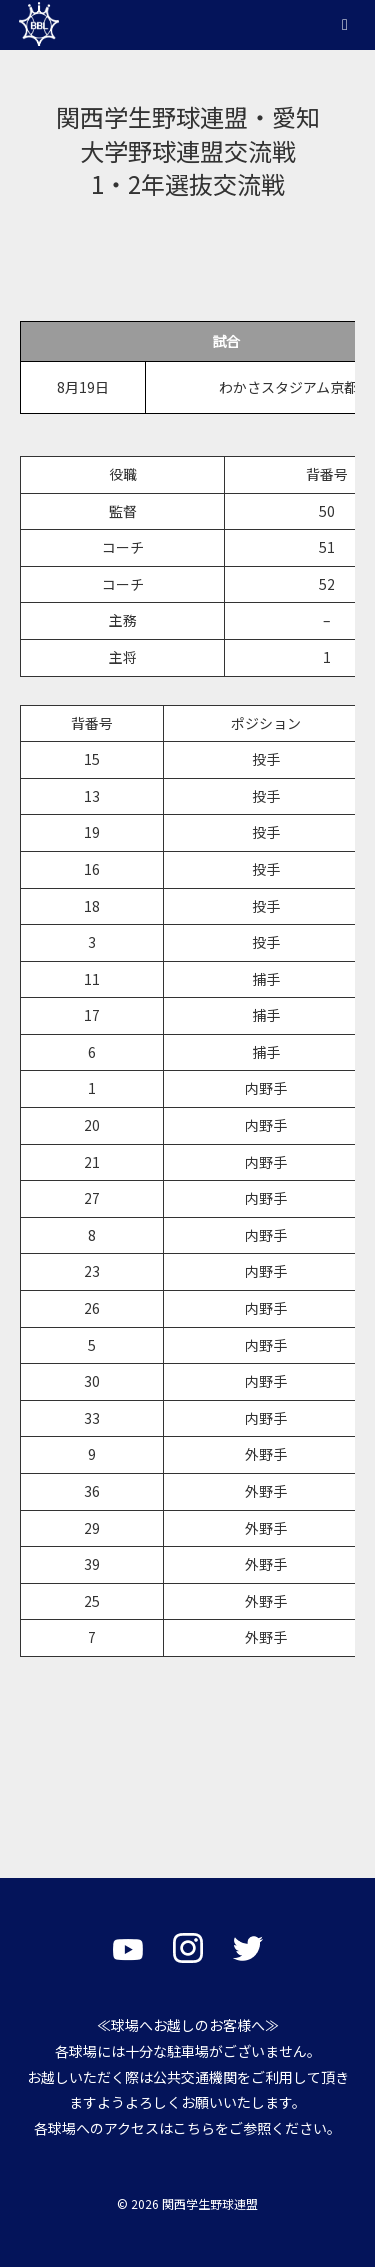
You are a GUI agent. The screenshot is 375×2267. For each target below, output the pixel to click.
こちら (194, 2128)
